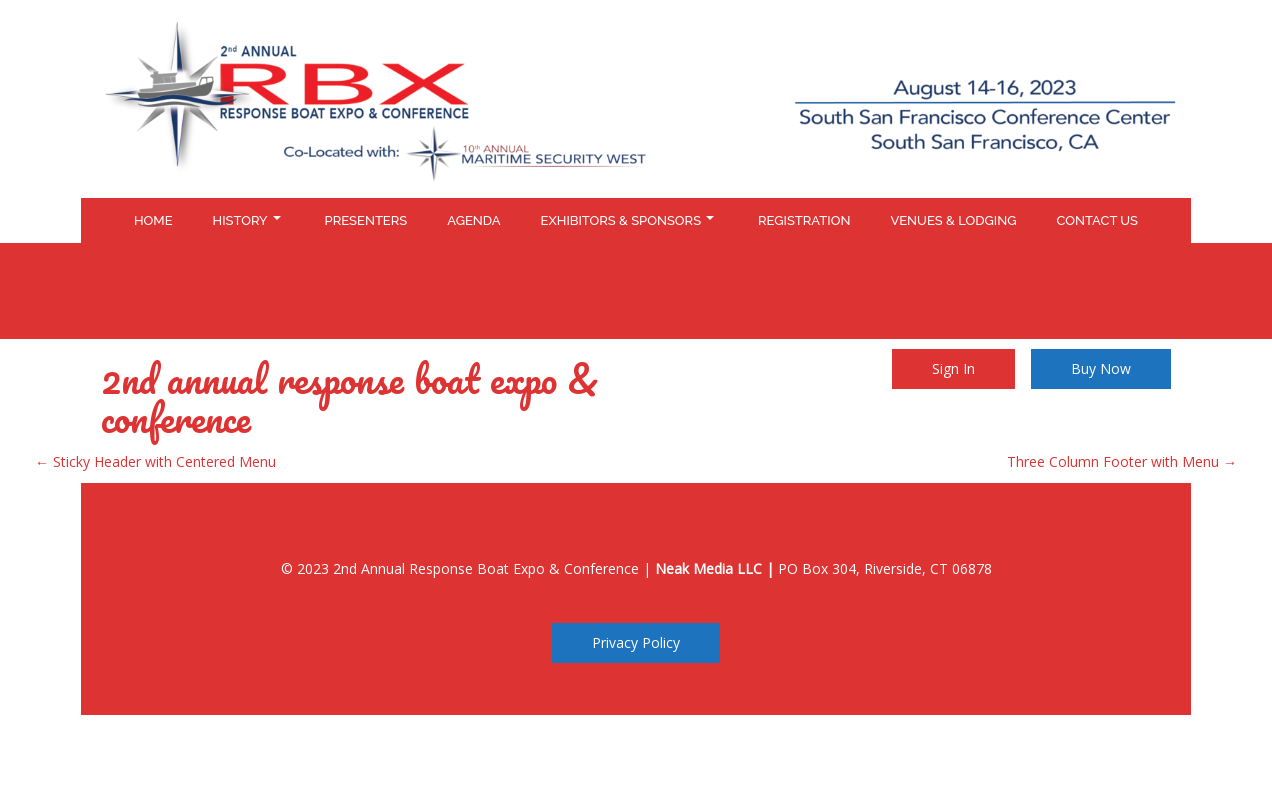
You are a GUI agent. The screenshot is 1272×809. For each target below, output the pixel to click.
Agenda (473, 220)
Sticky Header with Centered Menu (155, 461)
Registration (804, 220)
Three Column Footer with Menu (1122, 461)
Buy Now (1101, 368)
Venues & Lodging (953, 220)
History (247, 220)
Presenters (366, 220)
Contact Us (1097, 220)
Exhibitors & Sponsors (627, 220)
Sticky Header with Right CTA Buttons (636, 290)
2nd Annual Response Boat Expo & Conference (349, 398)
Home (153, 220)
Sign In (953, 368)
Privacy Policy (636, 642)
